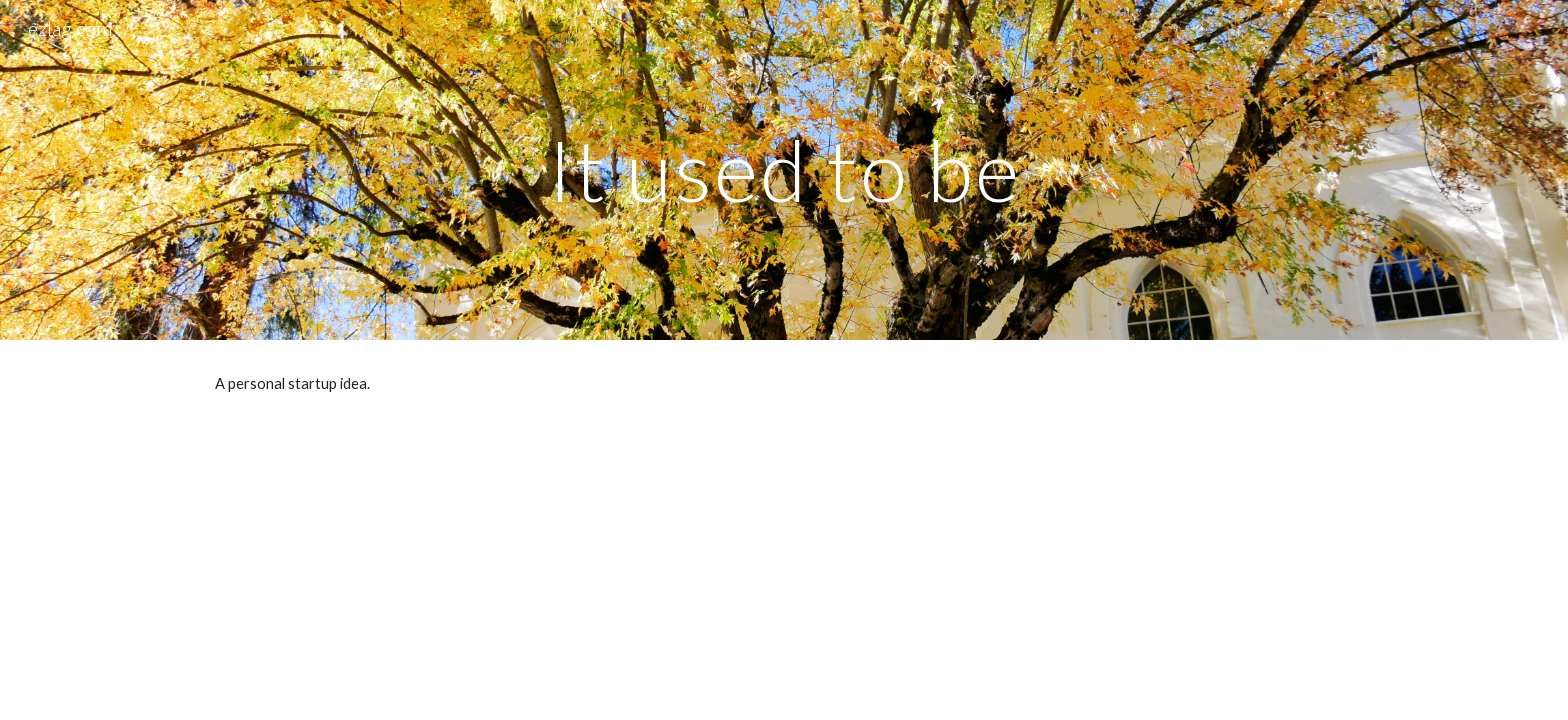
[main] (784, 169)
